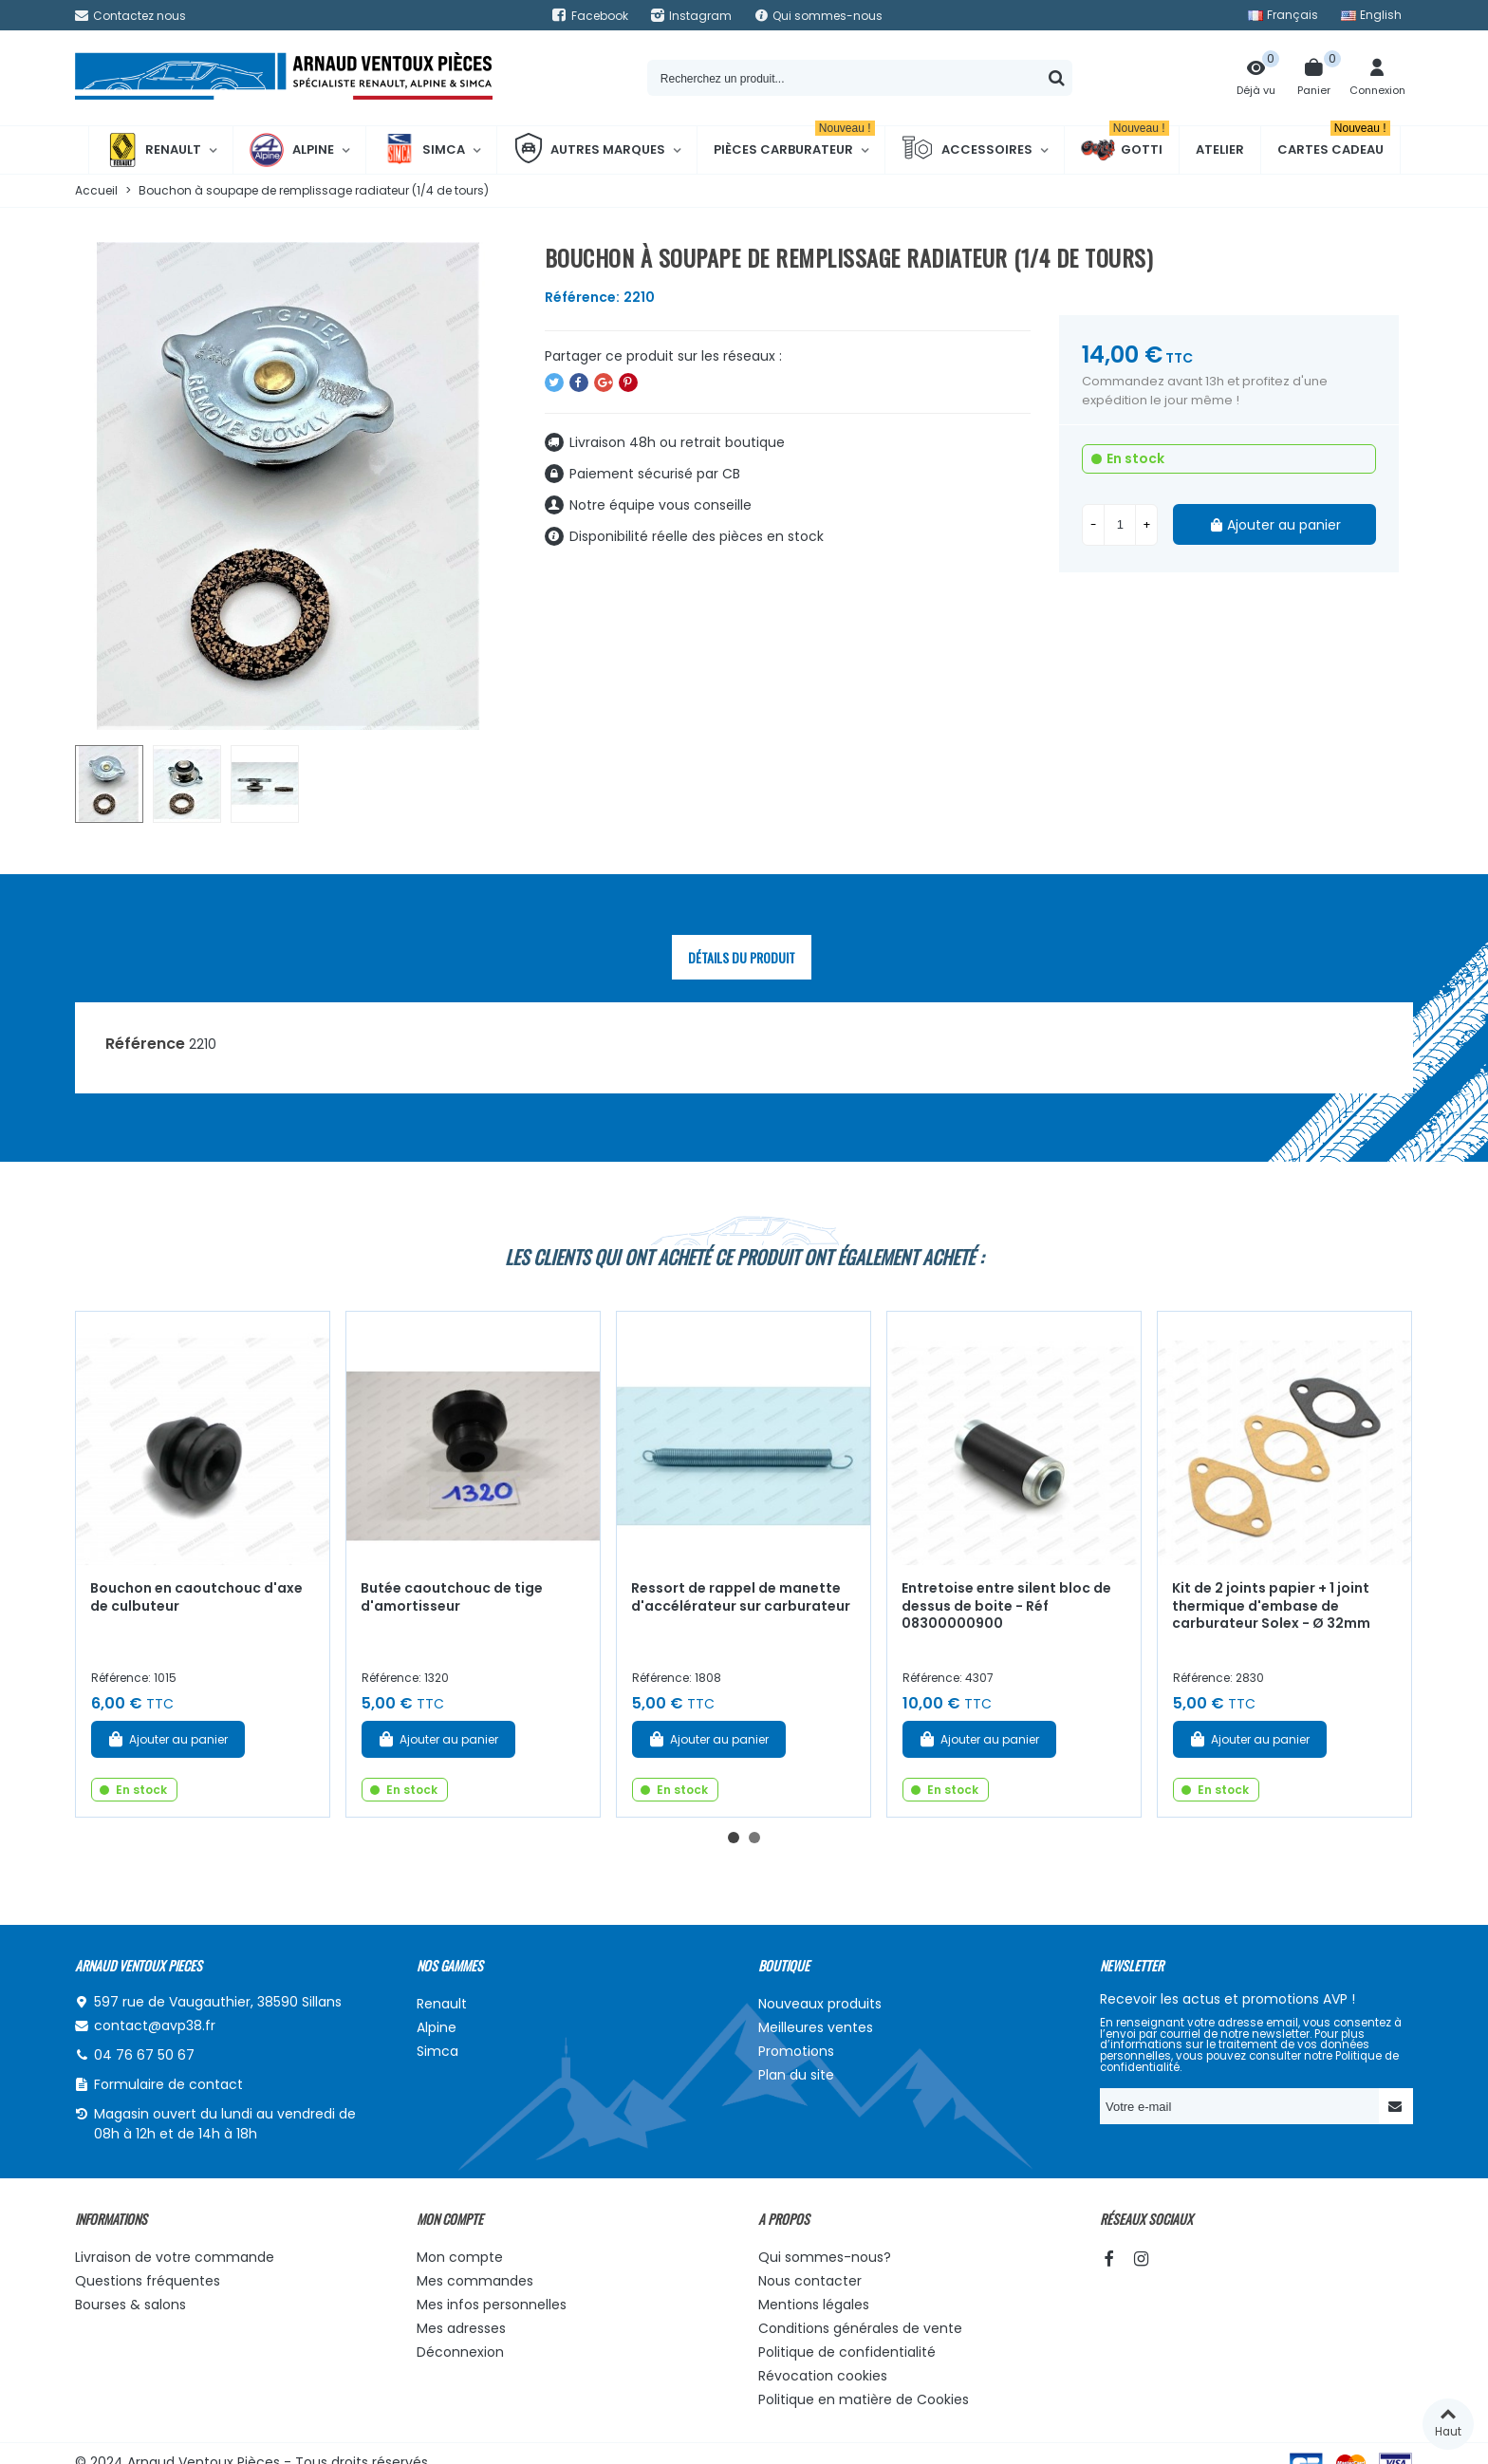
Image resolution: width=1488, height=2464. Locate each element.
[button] (733, 1837)
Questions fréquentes (147, 2280)
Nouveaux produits (820, 2003)
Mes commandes (475, 2280)
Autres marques (589, 150)
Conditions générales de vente (860, 2328)
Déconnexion (460, 2352)
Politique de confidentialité (847, 2352)
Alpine (292, 150)
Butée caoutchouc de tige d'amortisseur (452, 1597)
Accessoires (967, 150)
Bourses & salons (130, 2304)
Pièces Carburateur (794, 142)
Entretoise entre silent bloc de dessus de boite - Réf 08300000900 (1006, 1605)
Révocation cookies (822, 2375)
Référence (145, 1044)
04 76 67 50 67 (144, 2054)
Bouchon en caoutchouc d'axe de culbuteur (196, 1597)
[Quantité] (1120, 525)
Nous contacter (810, 2280)
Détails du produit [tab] (741, 957)
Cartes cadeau (1333, 142)
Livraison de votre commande (174, 2257)
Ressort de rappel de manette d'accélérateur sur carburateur (740, 1597)
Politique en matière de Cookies (863, 2399)
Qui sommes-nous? (824, 2257)
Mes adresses (461, 2328)
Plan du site (796, 2074)
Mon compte (460, 2257)
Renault (153, 150)
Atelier (1220, 149)
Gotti (1125, 150)
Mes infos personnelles (492, 2304)
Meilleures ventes (815, 2027)
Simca (423, 150)
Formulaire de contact (168, 2084)
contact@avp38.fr (154, 2025)
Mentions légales (813, 2304)
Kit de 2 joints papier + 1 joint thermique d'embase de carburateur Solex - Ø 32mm (1271, 1605)
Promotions (796, 2051)
